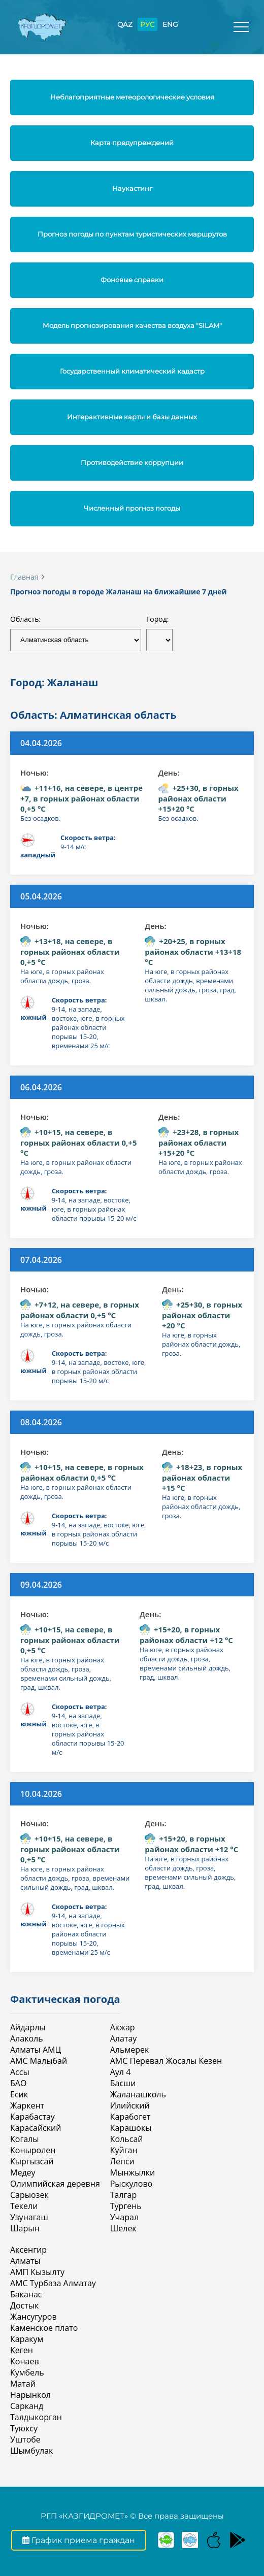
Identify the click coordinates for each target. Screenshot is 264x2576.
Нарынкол (30, 2394)
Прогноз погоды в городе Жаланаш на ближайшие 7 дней (118, 591)
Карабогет (130, 2116)
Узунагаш (29, 2217)
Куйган (124, 2150)
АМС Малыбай (38, 2060)
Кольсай (126, 2139)
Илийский (130, 2105)
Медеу (23, 2172)
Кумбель (27, 2372)
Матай (23, 2383)
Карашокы (131, 2127)
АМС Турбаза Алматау (53, 2283)
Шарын (25, 2228)
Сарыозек (29, 2194)
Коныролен (32, 2150)
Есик (19, 2094)
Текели (24, 2206)
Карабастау (32, 2116)
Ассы (19, 2072)
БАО (18, 2083)
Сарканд (26, 2406)
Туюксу (24, 2428)
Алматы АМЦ (35, 2049)
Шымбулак (31, 2450)
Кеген (21, 2350)
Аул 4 (120, 2072)
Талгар (123, 2194)
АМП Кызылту (37, 2272)
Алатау (123, 2038)
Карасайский (35, 2127)
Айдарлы (28, 2027)
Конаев (24, 2361)
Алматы (25, 2260)
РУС (147, 24)
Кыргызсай (31, 2161)
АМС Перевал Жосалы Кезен (166, 2060)
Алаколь (26, 2038)
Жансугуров (33, 2316)
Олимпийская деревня (55, 2183)
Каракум (26, 2339)
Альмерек (129, 2049)
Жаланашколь (138, 2094)
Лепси (122, 2161)
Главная (24, 577)
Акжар (122, 2027)
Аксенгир (28, 2249)
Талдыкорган (36, 2417)
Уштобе (25, 2439)
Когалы (24, 2139)
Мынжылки (132, 2172)
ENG (170, 24)
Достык (24, 2305)
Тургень (126, 2206)
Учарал (124, 2217)
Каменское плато (44, 2327)
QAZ (125, 24)
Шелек (123, 2228)
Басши (123, 2083)
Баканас (26, 2294)
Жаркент (27, 2105)
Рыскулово (131, 2183)
